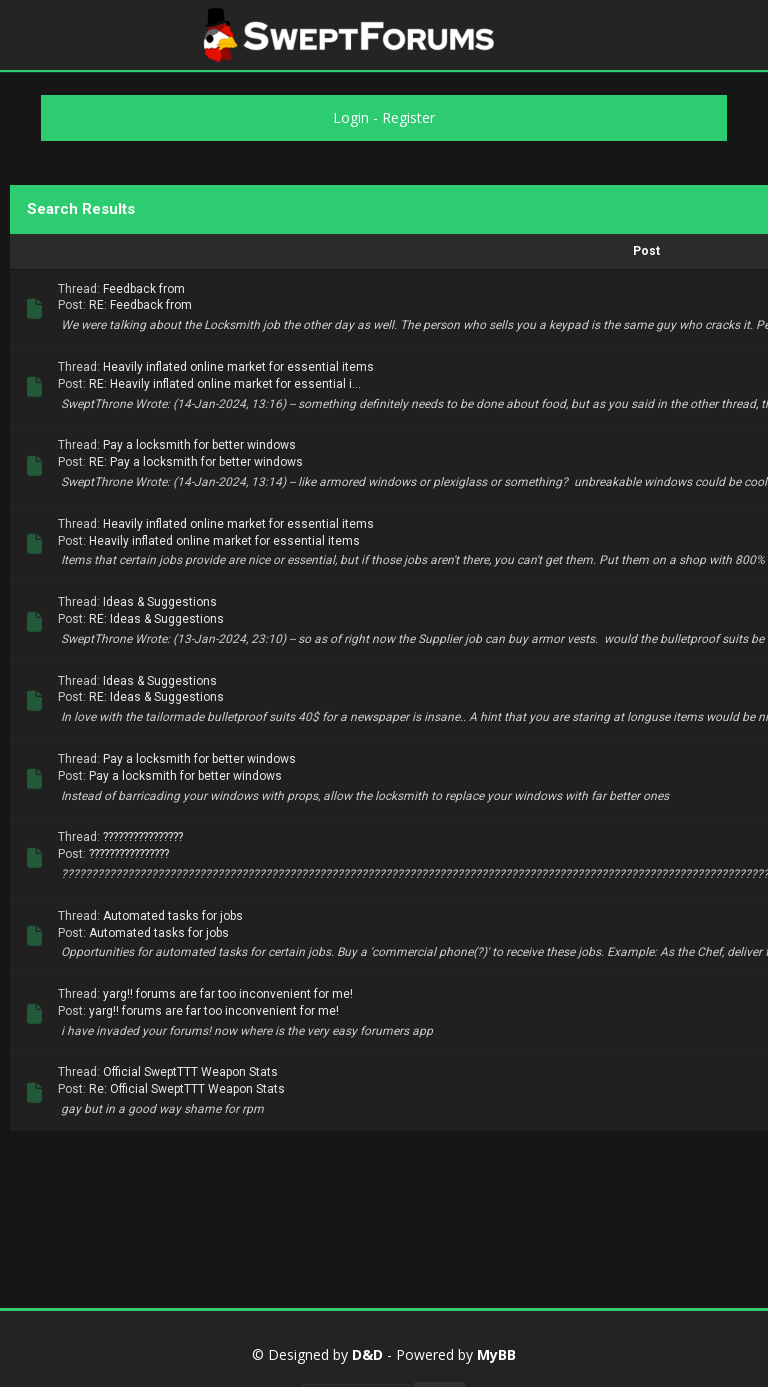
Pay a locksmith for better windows (199, 445)
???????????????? (143, 837)
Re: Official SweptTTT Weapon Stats (187, 1089)
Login (351, 117)
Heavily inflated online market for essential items (238, 367)
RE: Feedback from (140, 305)
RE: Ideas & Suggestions (156, 619)
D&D (367, 1354)
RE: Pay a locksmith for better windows (196, 462)
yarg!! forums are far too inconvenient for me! (228, 994)
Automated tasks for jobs (173, 916)
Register (408, 117)
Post (646, 251)
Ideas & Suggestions (160, 602)
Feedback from (144, 289)
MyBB (496, 1354)
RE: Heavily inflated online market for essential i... (225, 384)
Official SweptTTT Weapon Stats (190, 1072)
